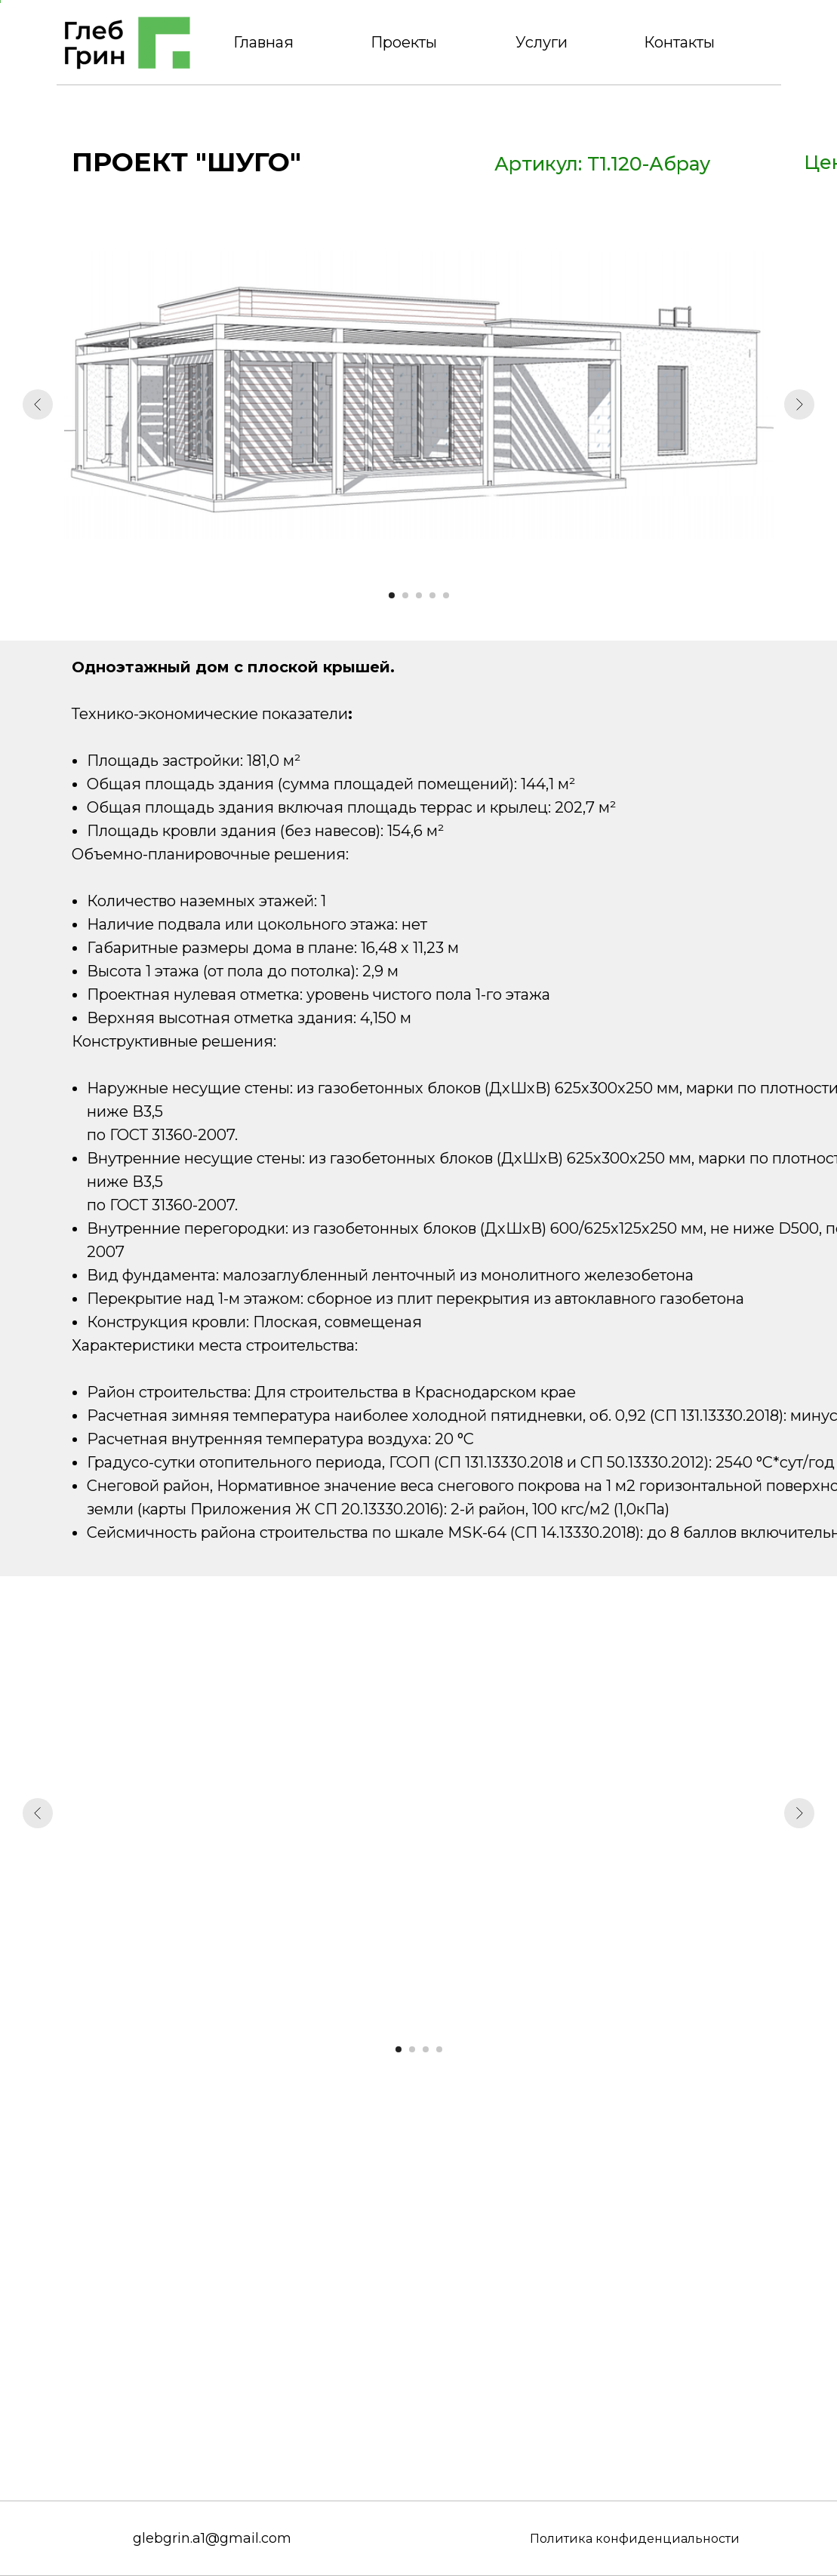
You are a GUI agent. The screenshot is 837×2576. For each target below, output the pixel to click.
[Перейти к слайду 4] (432, 595)
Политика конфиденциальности (635, 2538)
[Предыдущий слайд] (38, 404)
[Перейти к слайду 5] (446, 595)
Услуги (541, 42)
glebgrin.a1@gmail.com (212, 2538)
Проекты (404, 42)
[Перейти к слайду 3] (419, 595)
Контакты (679, 42)
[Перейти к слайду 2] (405, 595)
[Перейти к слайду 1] (392, 595)
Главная (263, 42)
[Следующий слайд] (799, 404)
